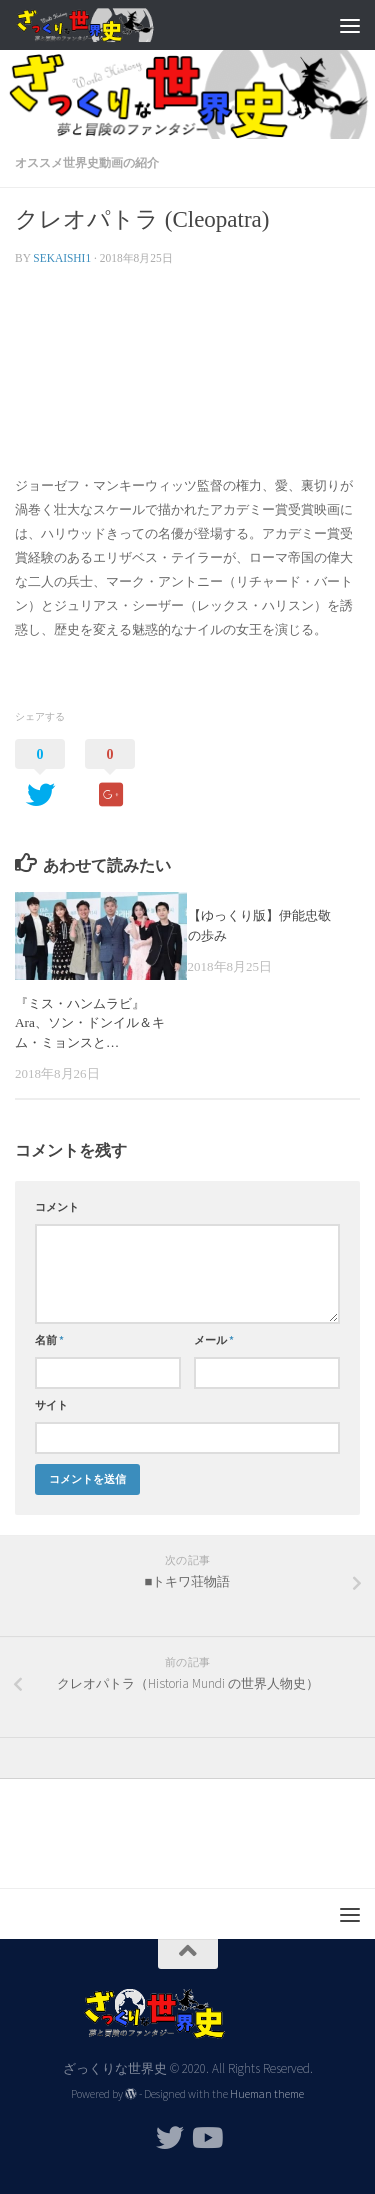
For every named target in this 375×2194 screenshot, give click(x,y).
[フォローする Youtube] (206, 2138)
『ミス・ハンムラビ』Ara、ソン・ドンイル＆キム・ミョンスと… (90, 1023)
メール (214, 1340)
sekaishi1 (62, 258)
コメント (57, 1207)
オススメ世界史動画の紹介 (87, 162)
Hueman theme (267, 2094)
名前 (49, 1340)
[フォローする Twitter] (170, 2138)
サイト (51, 1405)
